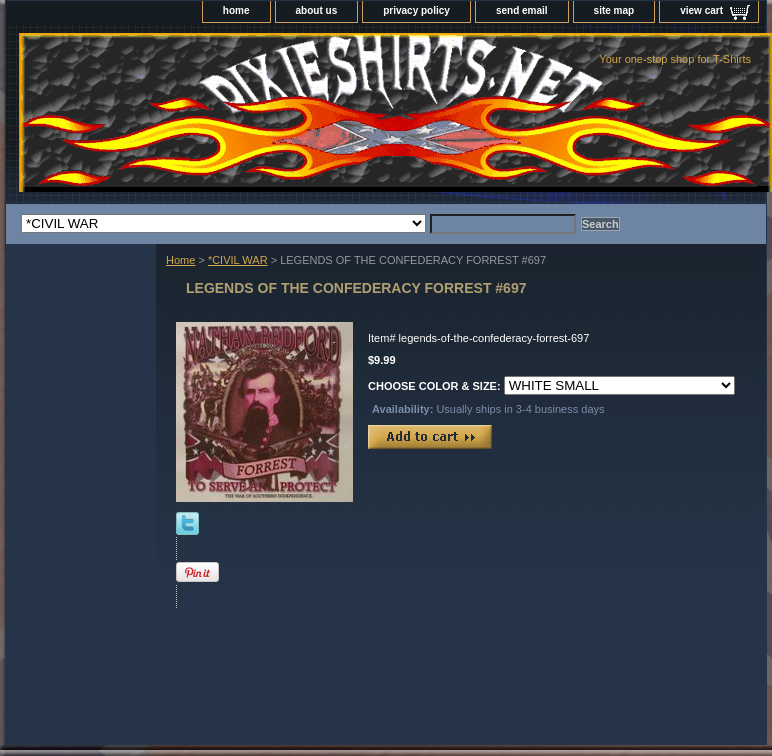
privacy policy (416, 10)
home (236, 10)
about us (317, 10)
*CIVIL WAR (238, 260)
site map (614, 10)
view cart (701, 10)
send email (522, 10)
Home (180, 260)
